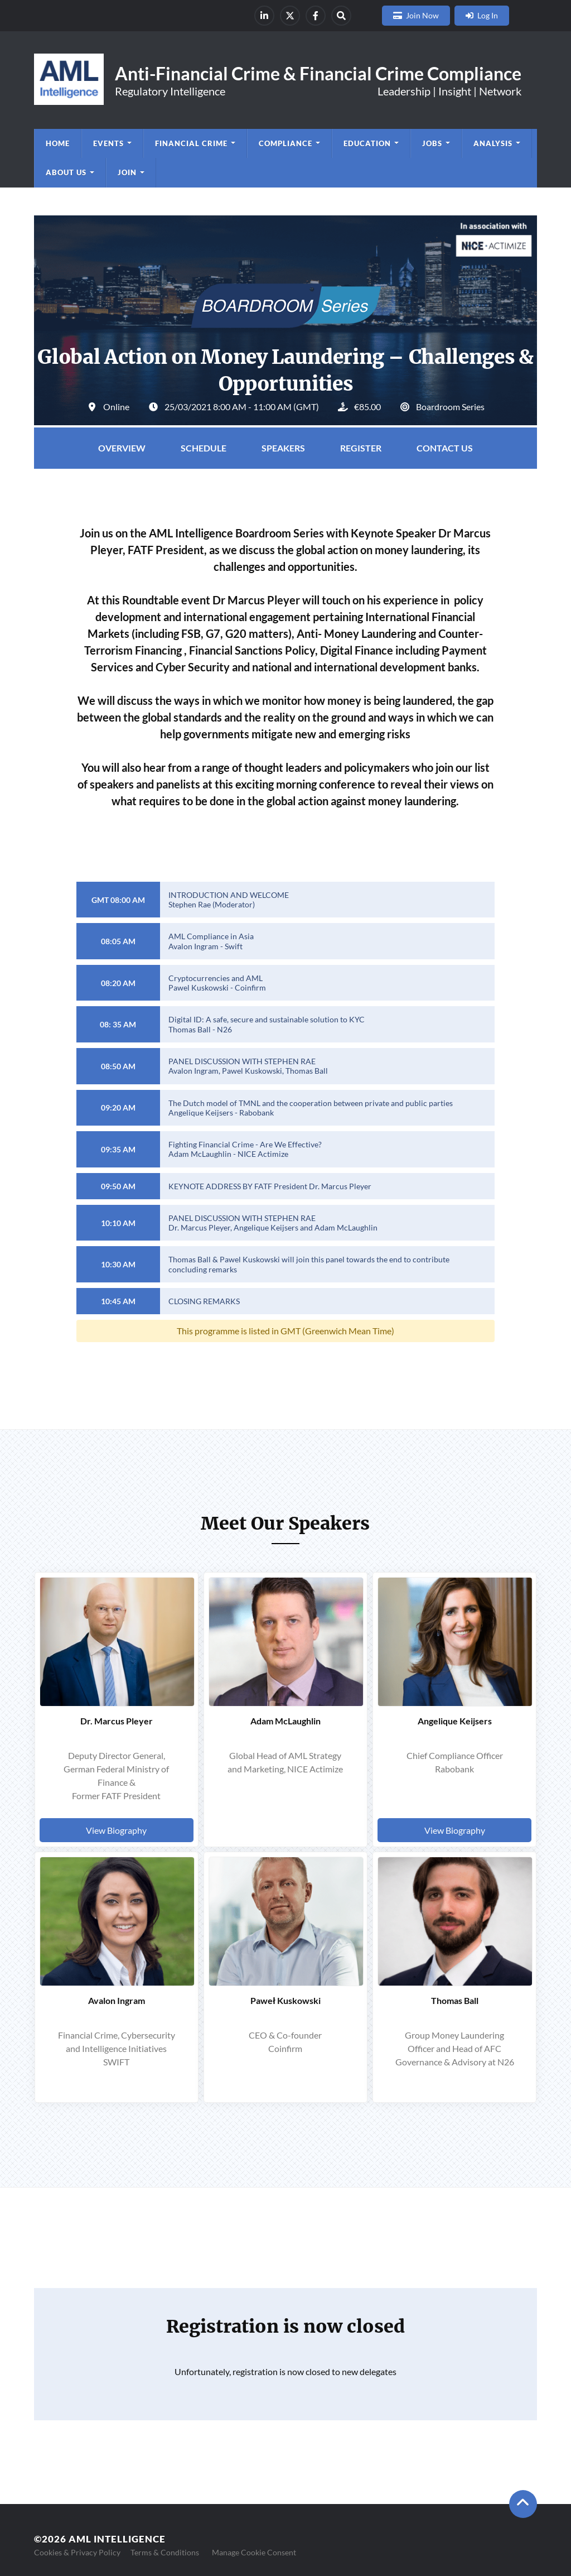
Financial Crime (191, 143)
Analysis (492, 143)
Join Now (422, 15)
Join (127, 172)
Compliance (285, 143)
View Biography (116, 1830)
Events (108, 143)
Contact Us (445, 448)
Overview (122, 448)
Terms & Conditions (164, 2552)
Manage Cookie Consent (254, 2552)
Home (58, 143)
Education (367, 143)
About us (66, 172)
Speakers (283, 448)
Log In (487, 15)
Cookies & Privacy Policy (77, 2552)
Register (360, 448)
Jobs (432, 143)
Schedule (203, 448)
